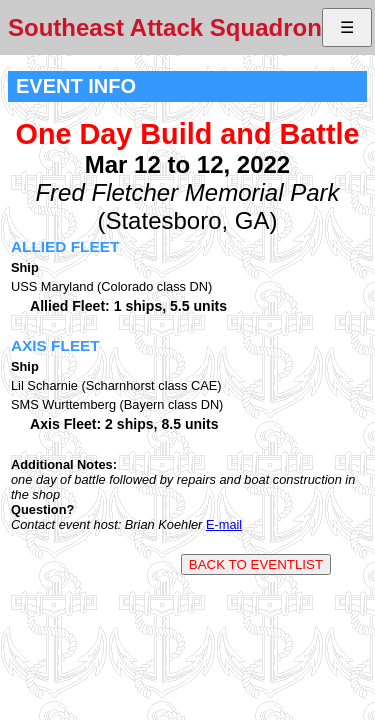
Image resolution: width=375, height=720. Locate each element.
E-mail (224, 524)
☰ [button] (347, 27)
